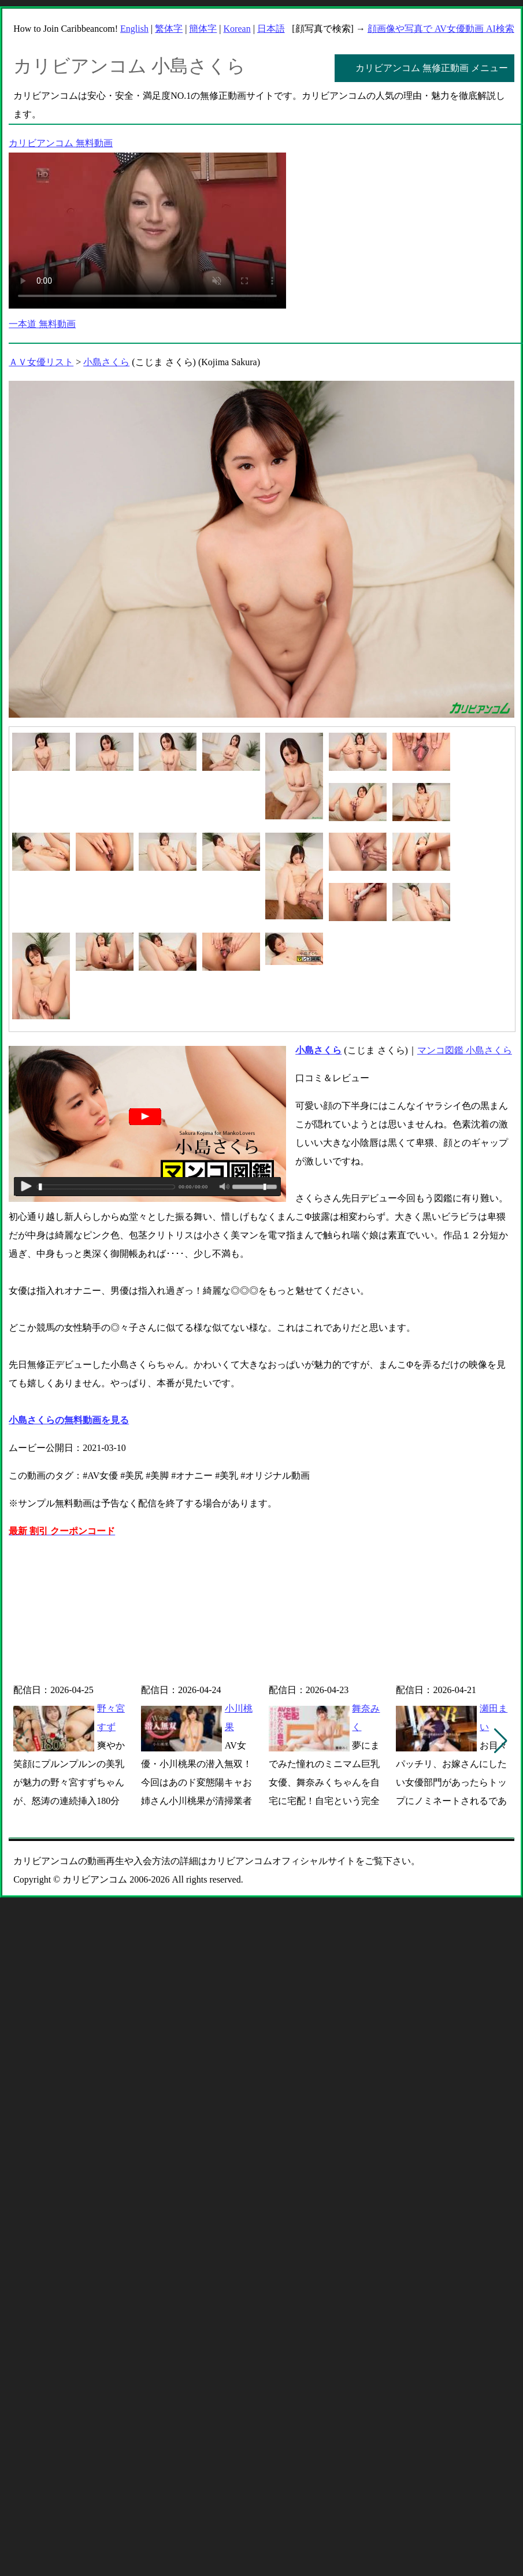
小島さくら (106, 362)
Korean (237, 29)
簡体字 (203, 29)
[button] (501, 1741)
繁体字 (169, 29)
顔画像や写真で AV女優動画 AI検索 (441, 29)
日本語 (271, 29)
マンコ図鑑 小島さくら (464, 1050)
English (134, 29)
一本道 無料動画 (42, 324)
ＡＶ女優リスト (41, 362)
